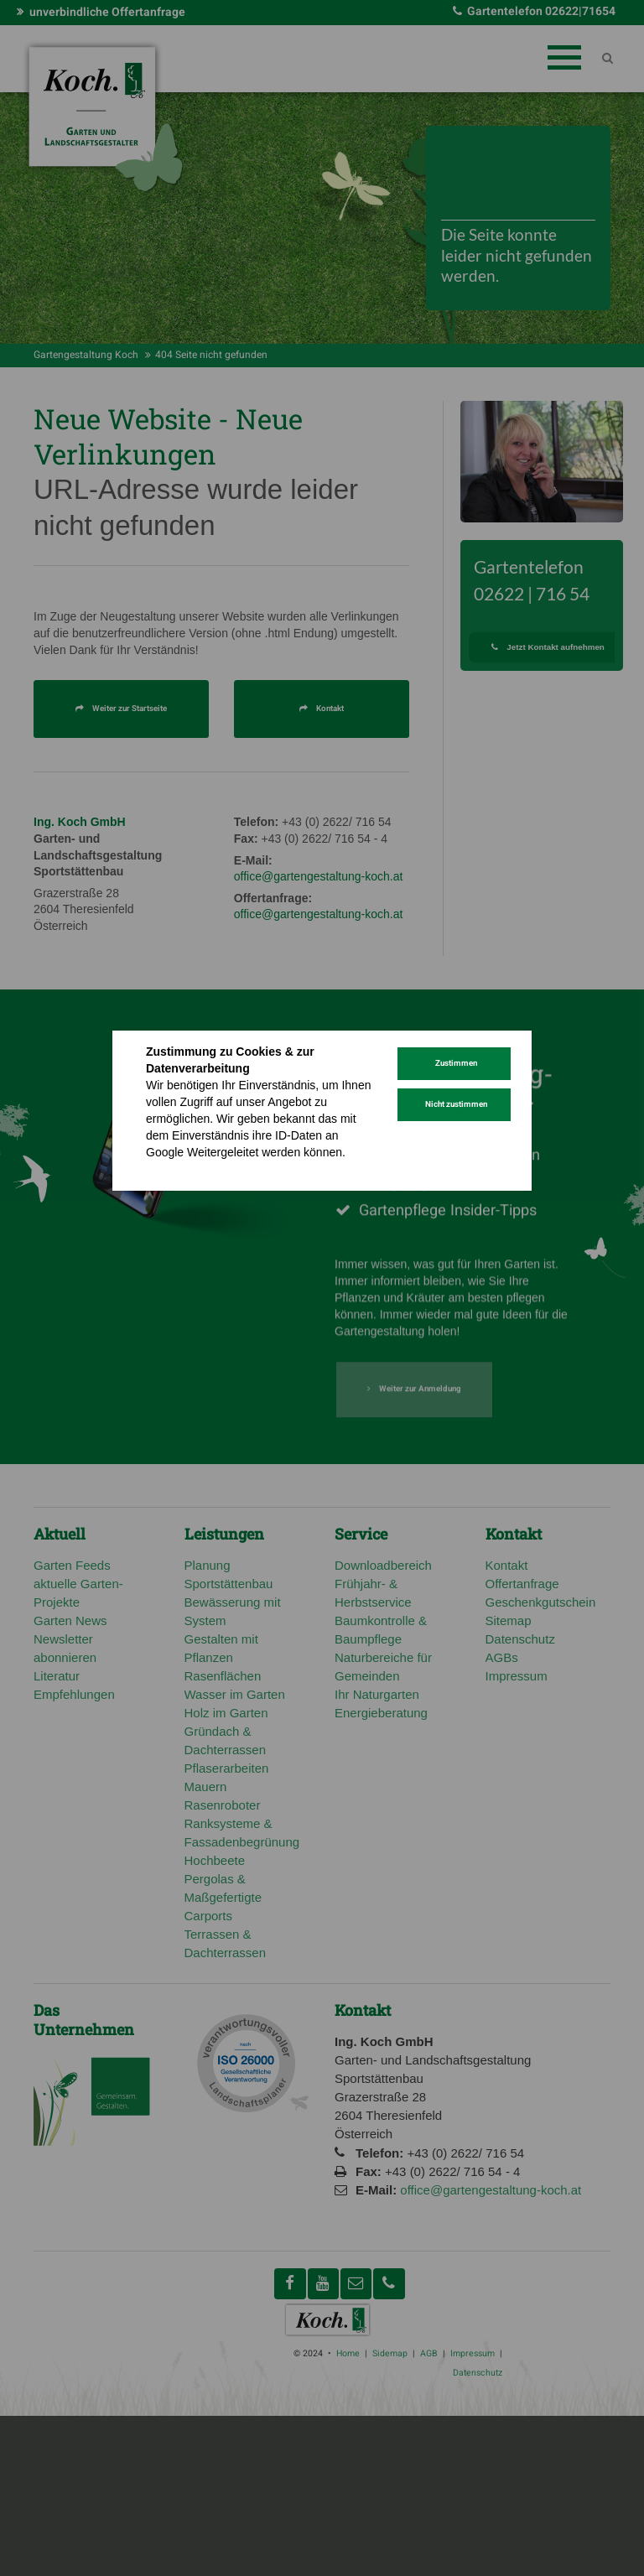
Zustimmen (456, 1063)
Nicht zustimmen (456, 1104)
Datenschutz (179, 1169)
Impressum (248, 1169)
